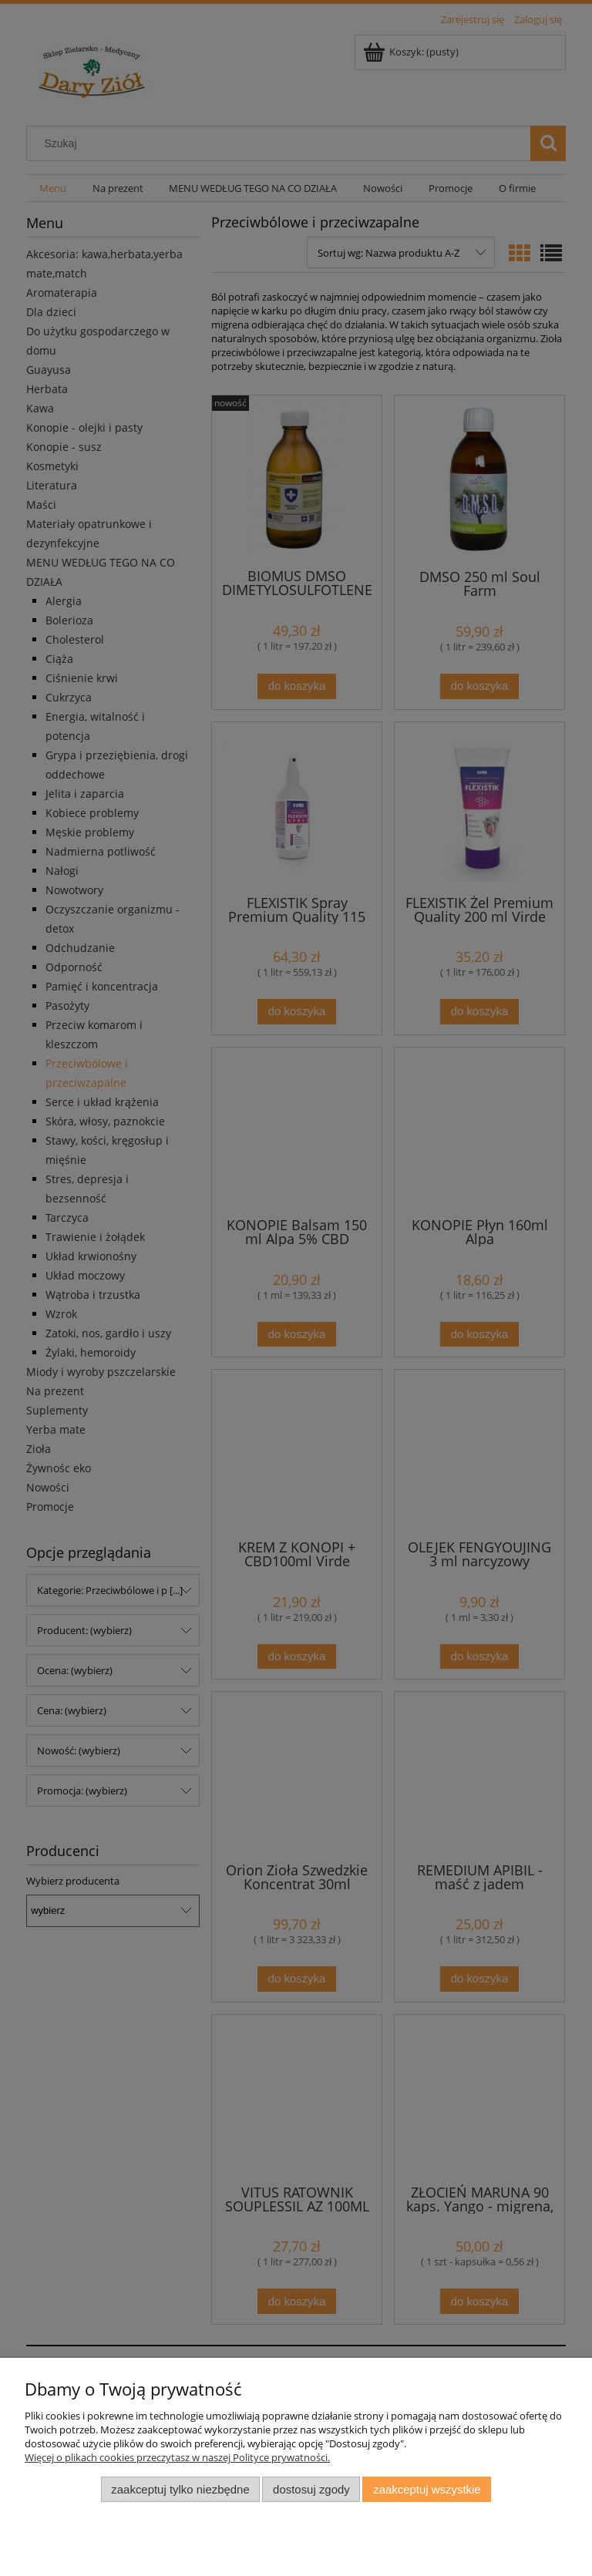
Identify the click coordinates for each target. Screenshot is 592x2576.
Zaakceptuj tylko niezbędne (180, 2489)
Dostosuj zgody (311, 2489)
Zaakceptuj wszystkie (426, 2489)
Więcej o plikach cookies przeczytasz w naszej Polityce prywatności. (177, 2457)
